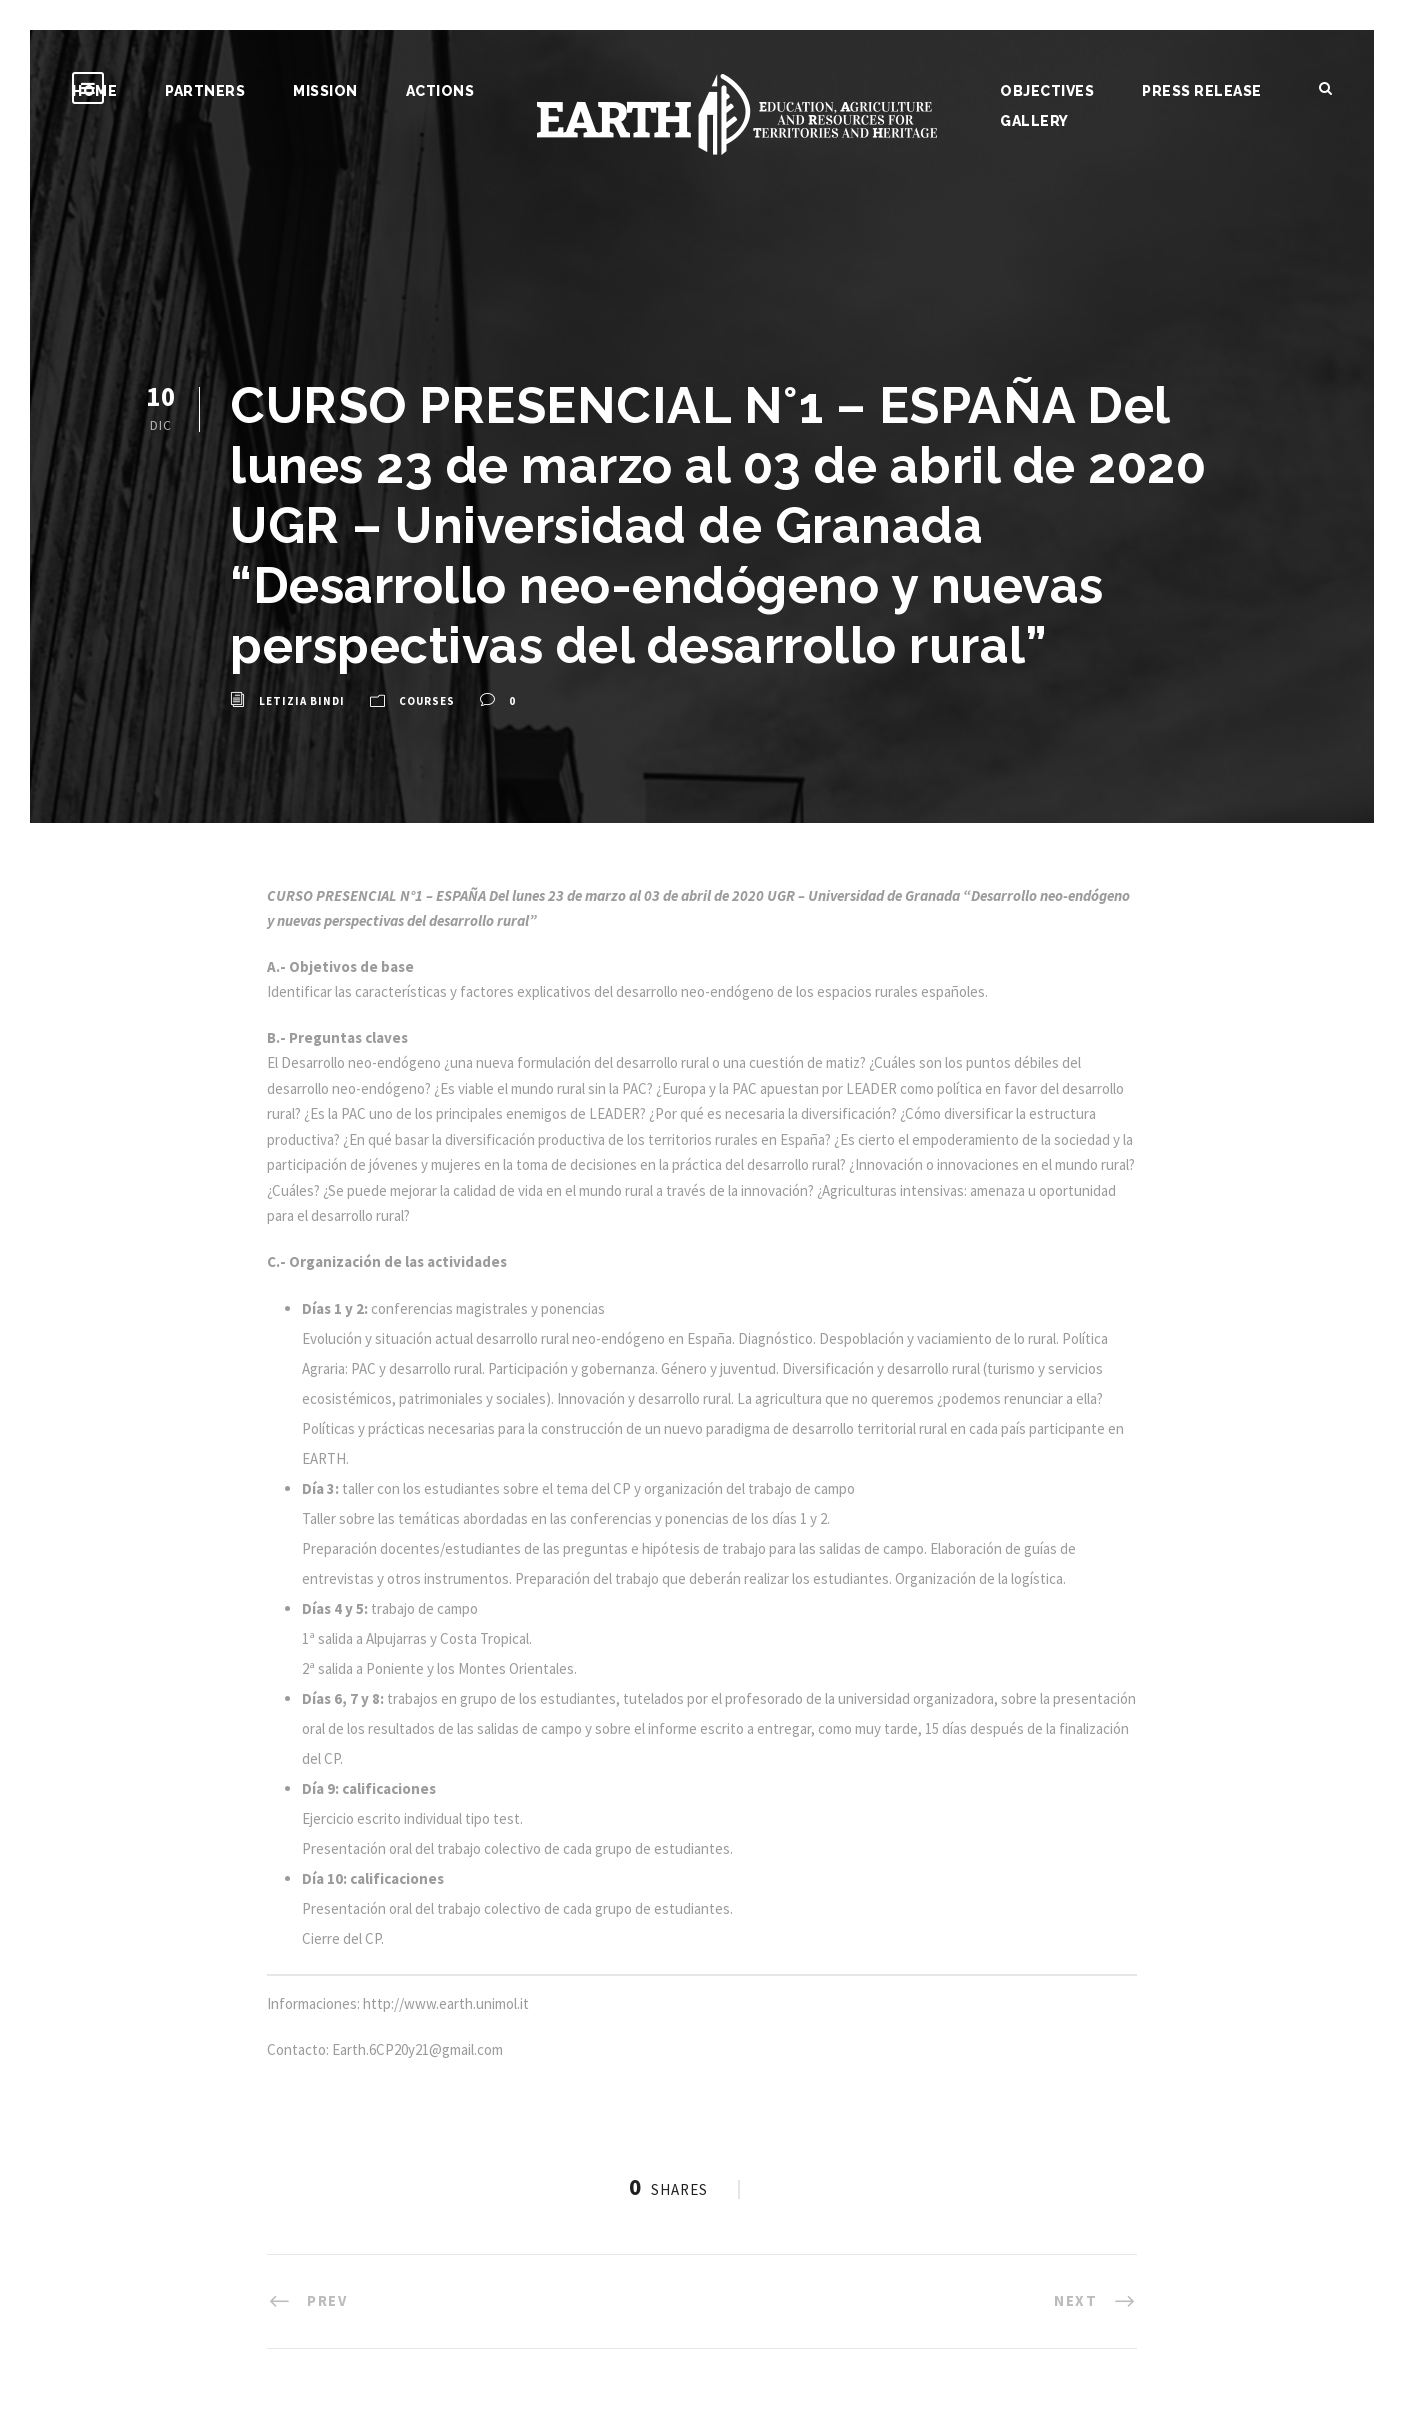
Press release (1202, 91)
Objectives (1047, 91)
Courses (427, 701)
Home (94, 91)
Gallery (1034, 121)
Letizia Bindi (302, 701)
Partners (205, 91)
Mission (325, 91)
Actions (440, 91)
